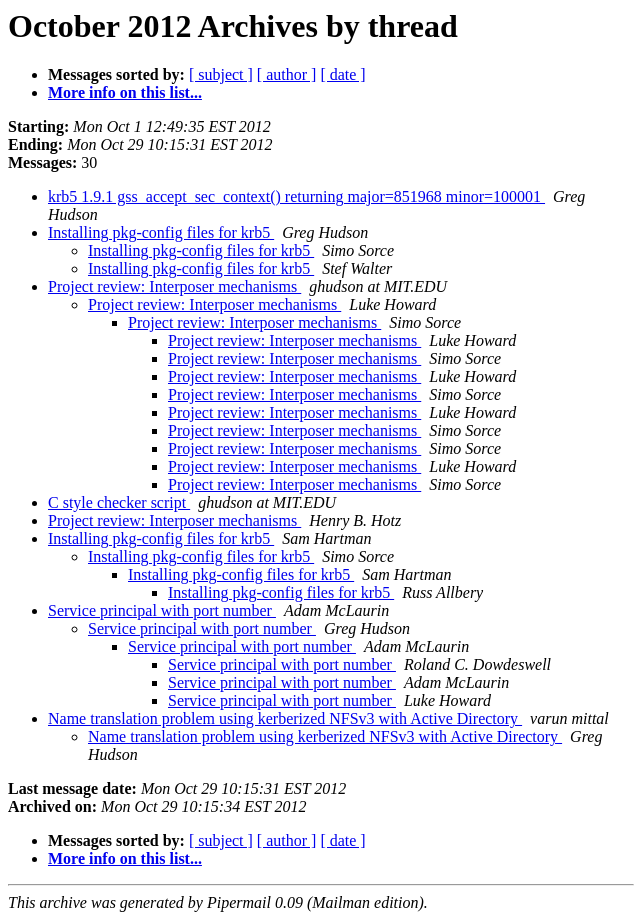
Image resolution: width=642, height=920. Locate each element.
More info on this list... (125, 92)
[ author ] (287, 74)
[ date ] (342, 74)
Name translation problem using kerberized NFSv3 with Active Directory (285, 718)
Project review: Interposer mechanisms (174, 286)
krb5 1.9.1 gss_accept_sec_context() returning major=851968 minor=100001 (296, 196)
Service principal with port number (162, 610)
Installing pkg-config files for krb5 (161, 232)
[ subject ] (221, 74)
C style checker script (119, 502)
